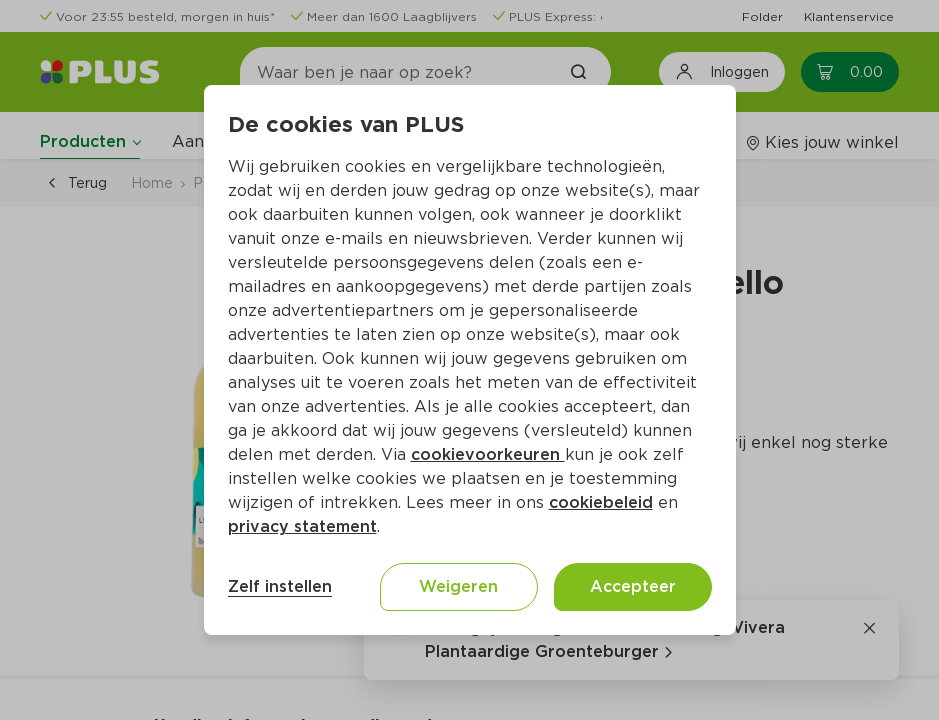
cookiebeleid (601, 502)
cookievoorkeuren (488, 454)
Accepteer (633, 586)
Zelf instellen (280, 586)
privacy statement (302, 526)
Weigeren (458, 586)
